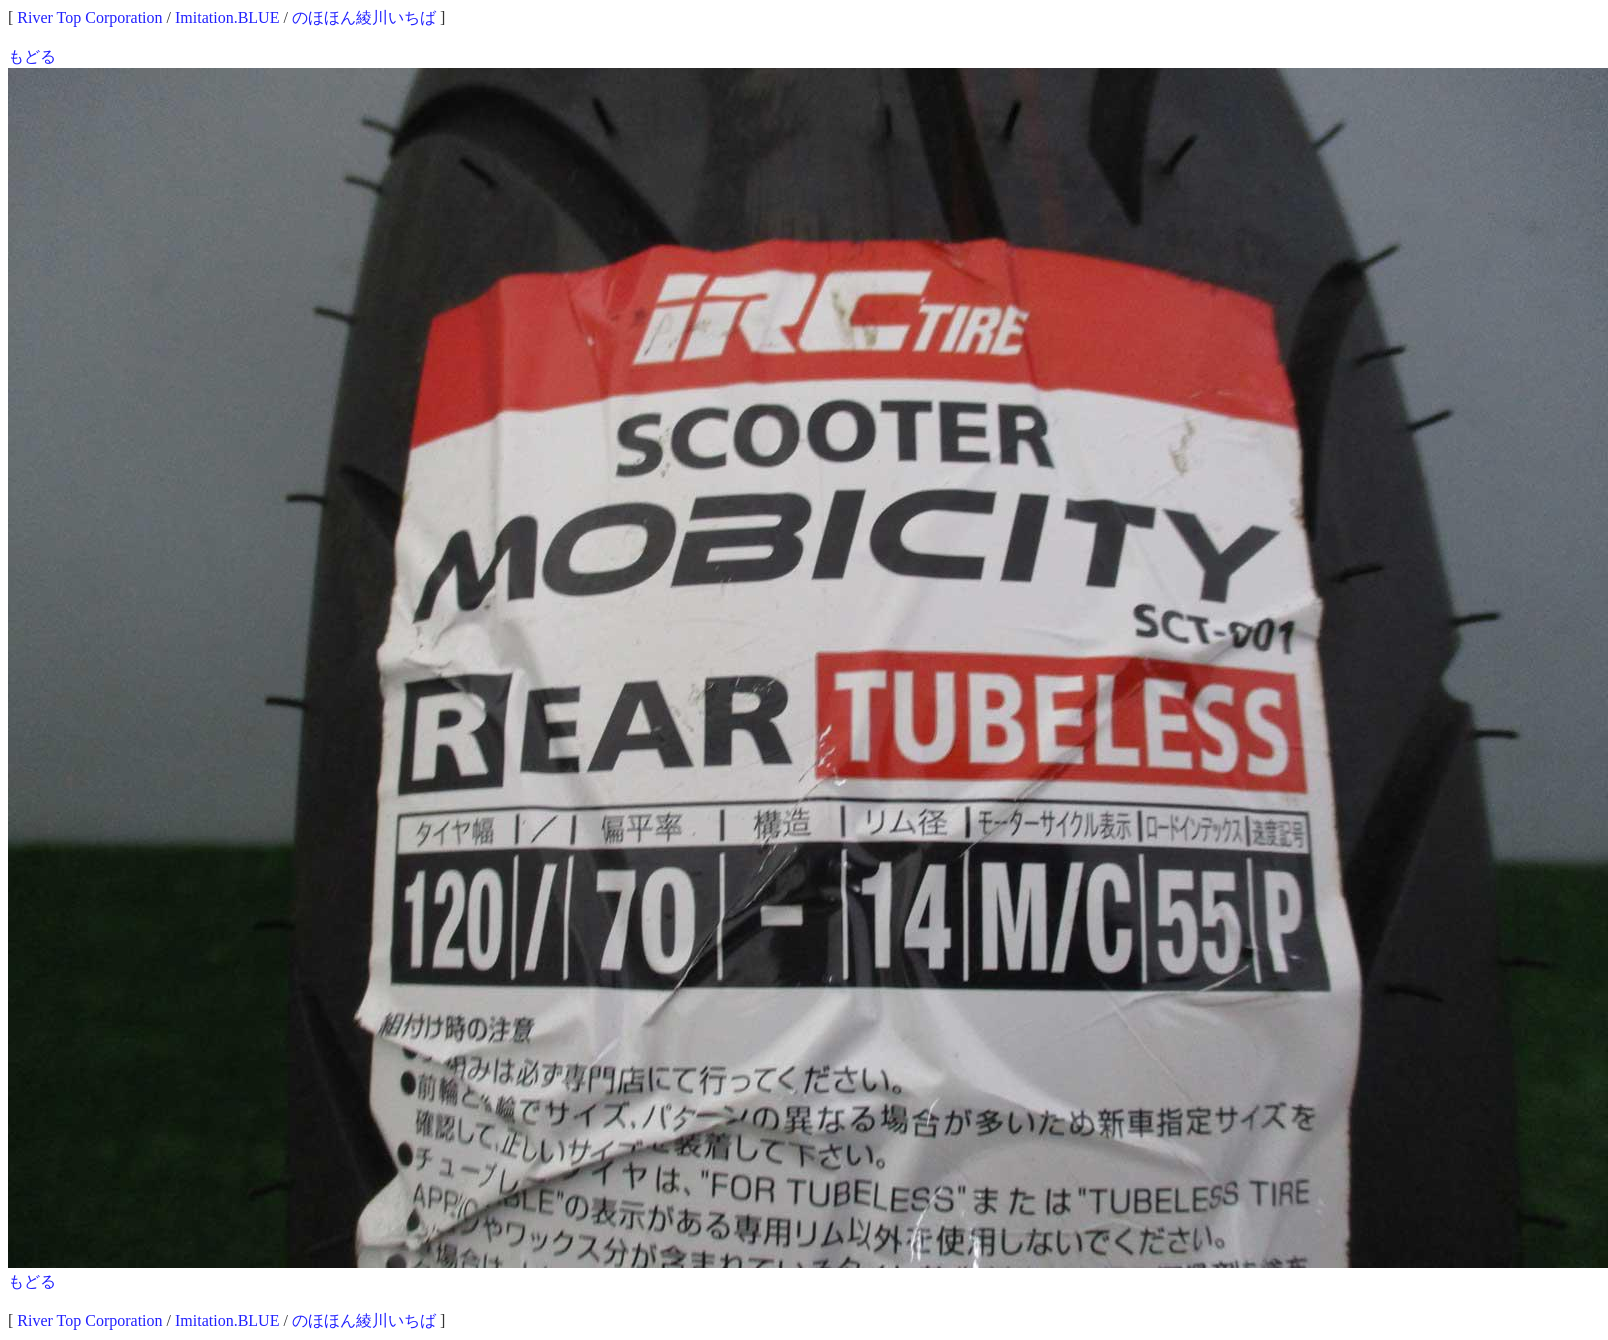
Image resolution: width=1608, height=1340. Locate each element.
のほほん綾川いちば (364, 17)
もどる (32, 56)
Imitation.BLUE (227, 17)
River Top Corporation (89, 17)
